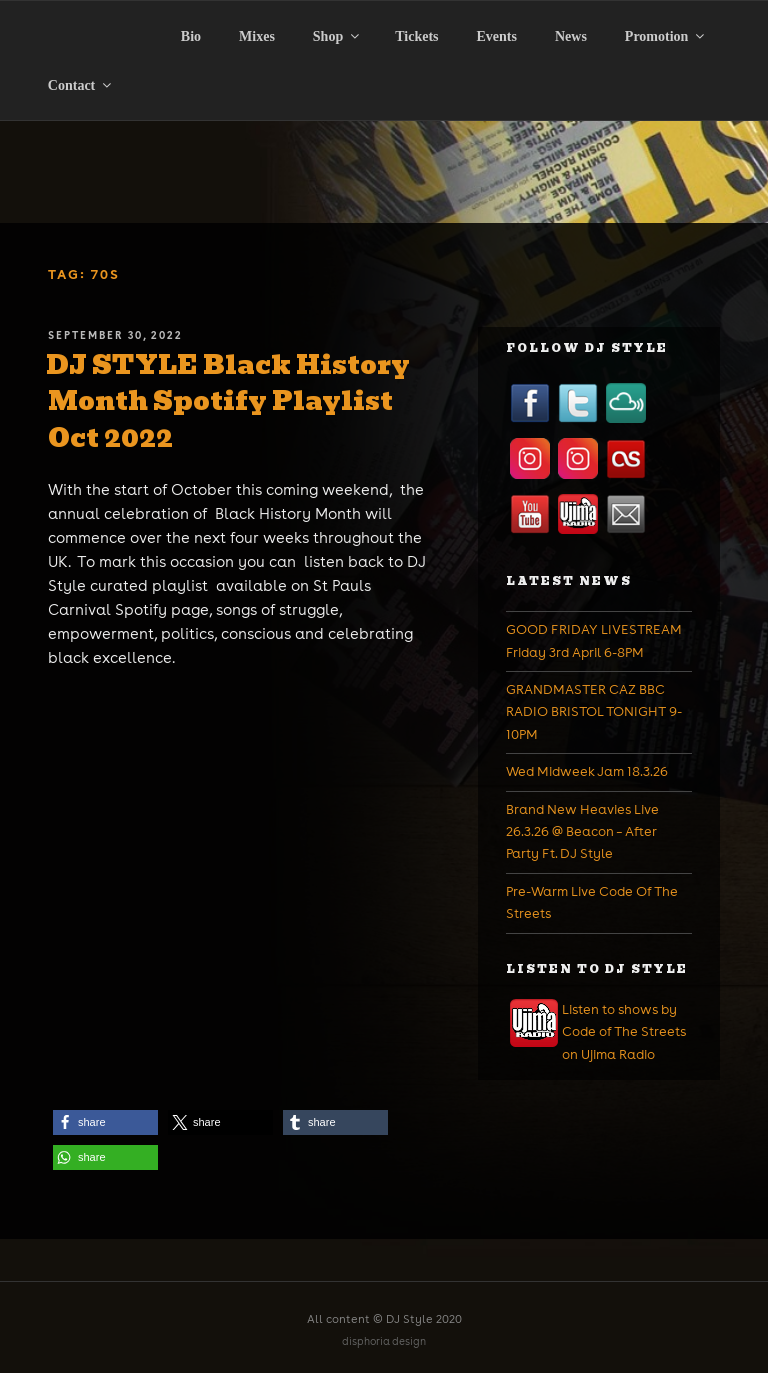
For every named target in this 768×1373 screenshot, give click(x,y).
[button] (105, 1122)
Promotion (666, 36)
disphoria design (384, 1341)
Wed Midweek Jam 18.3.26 (587, 771)
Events (497, 36)
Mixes (257, 36)
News (571, 36)
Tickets (416, 36)
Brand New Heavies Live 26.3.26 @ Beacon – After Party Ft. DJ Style (582, 832)
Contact (81, 85)
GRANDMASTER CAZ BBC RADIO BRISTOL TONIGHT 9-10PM (594, 712)
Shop (337, 36)
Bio (191, 36)
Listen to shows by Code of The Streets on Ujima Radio (624, 1032)
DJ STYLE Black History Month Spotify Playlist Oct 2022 (228, 401)
